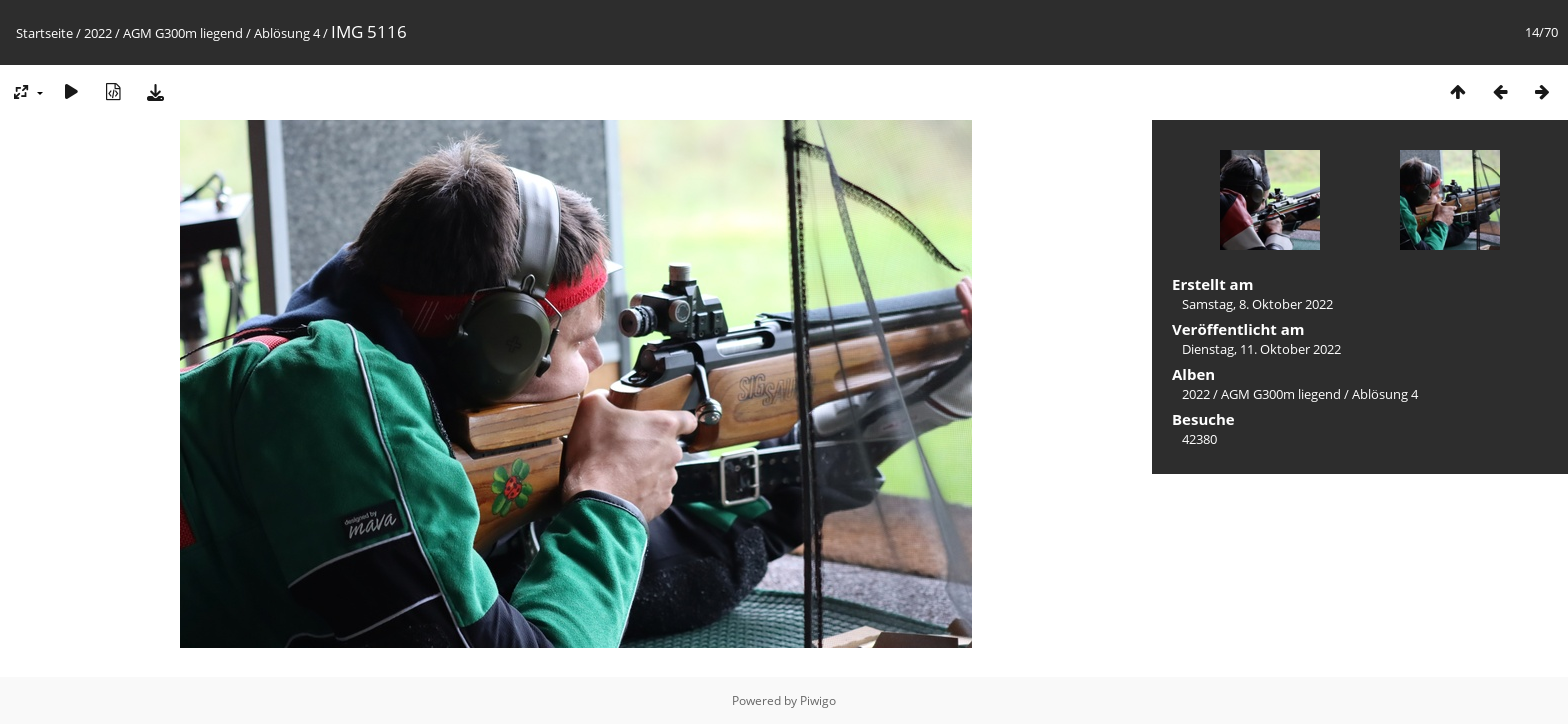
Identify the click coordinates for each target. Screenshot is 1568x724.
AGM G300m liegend (183, 33)
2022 (98, 33)
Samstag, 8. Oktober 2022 (1257, 304)
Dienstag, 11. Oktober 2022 (1261, 349)
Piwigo (818, 700)
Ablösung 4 (287, 33)
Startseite (44, 33)
